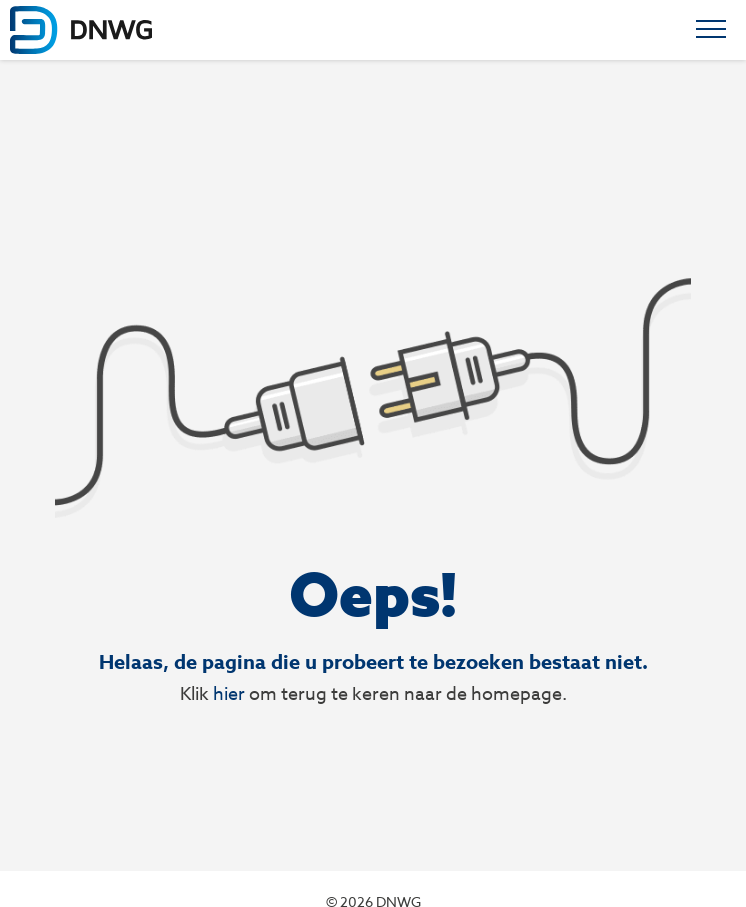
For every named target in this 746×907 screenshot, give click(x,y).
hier (229, 693)
